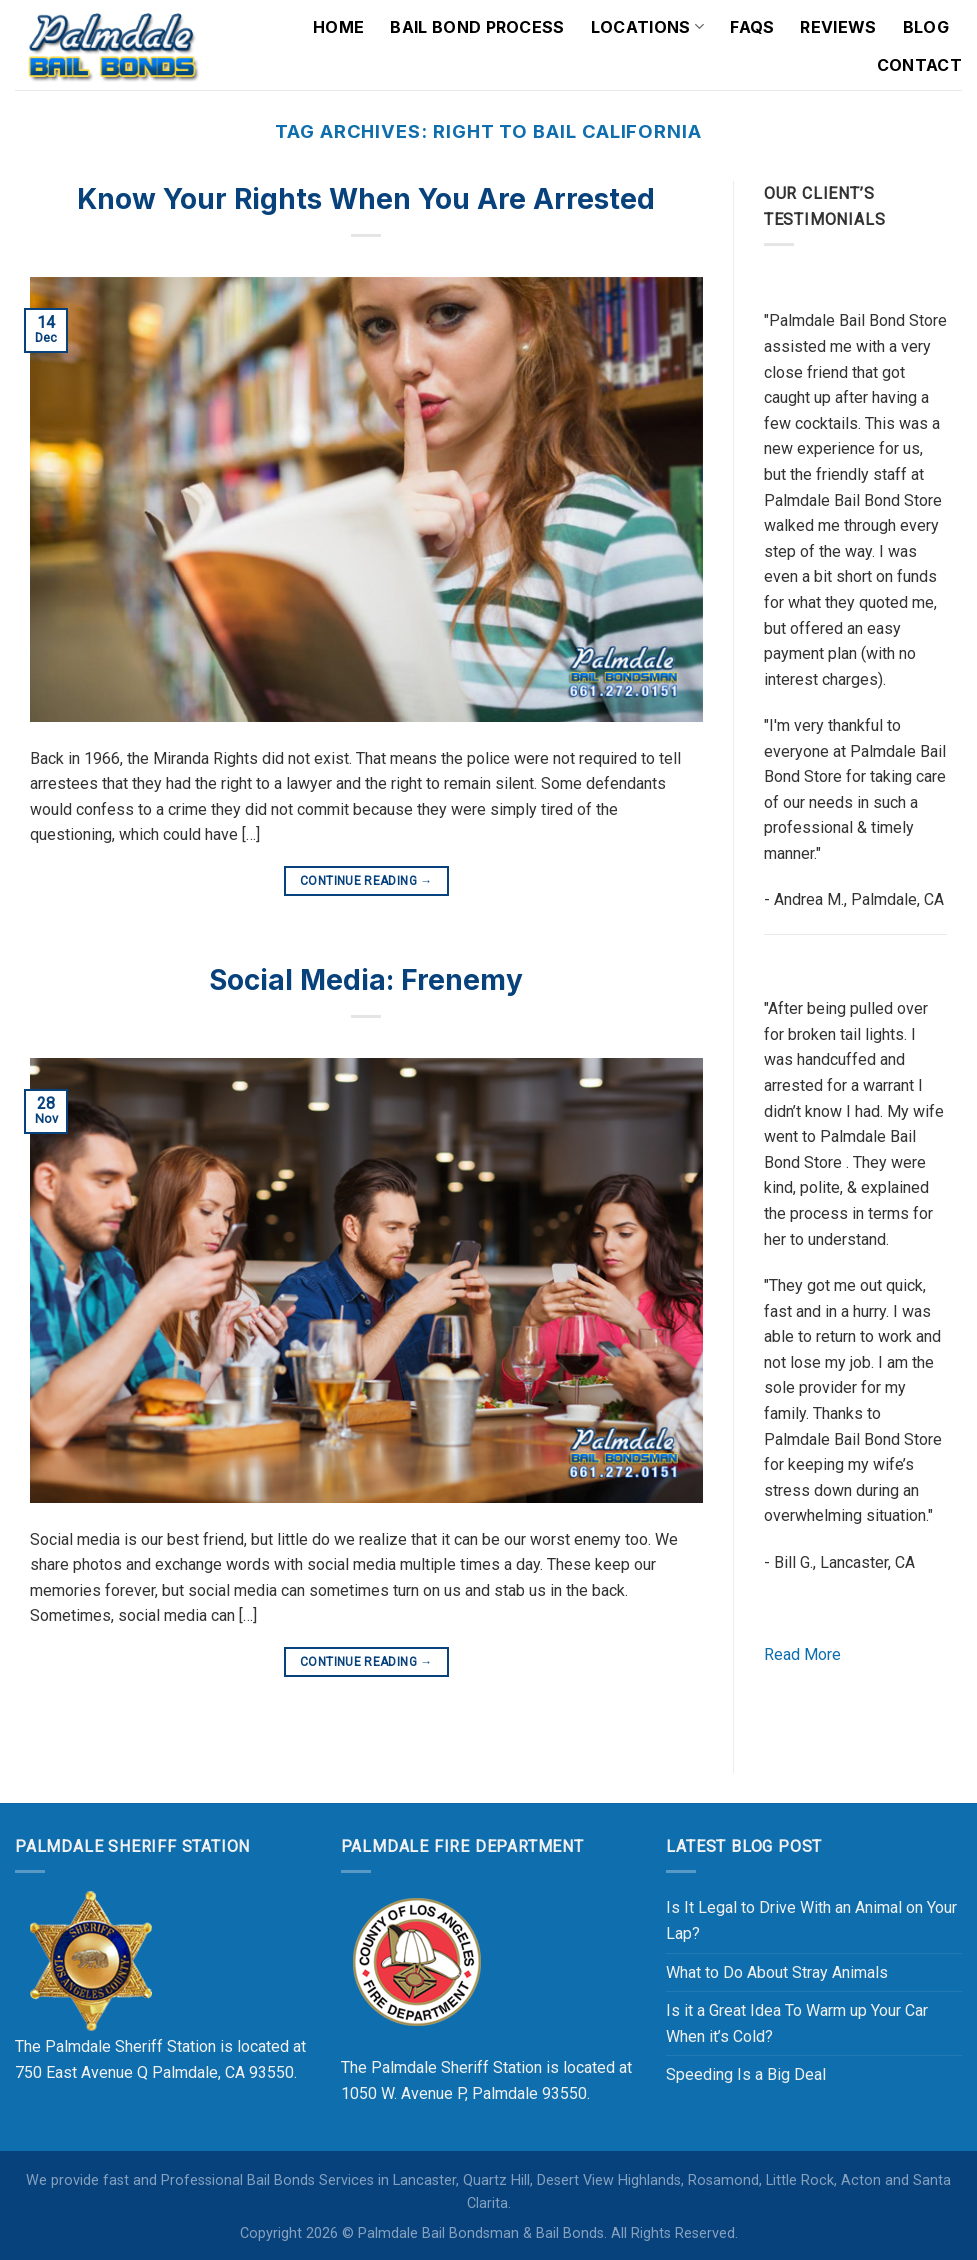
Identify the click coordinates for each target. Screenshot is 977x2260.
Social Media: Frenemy (366, 980)
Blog (926, 27)
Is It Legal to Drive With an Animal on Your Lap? (811, 1920)
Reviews (838, 27)
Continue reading (366, 881)
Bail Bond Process (477, 27)
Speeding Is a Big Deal (746, 2074)
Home (338, 27)
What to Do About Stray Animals (777, 1972)
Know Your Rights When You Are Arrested (366, 199)
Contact (919, 65)
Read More (802, 1654)
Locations (647, 27)
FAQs (752, 27)
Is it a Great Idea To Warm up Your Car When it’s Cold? (797, 2023)
